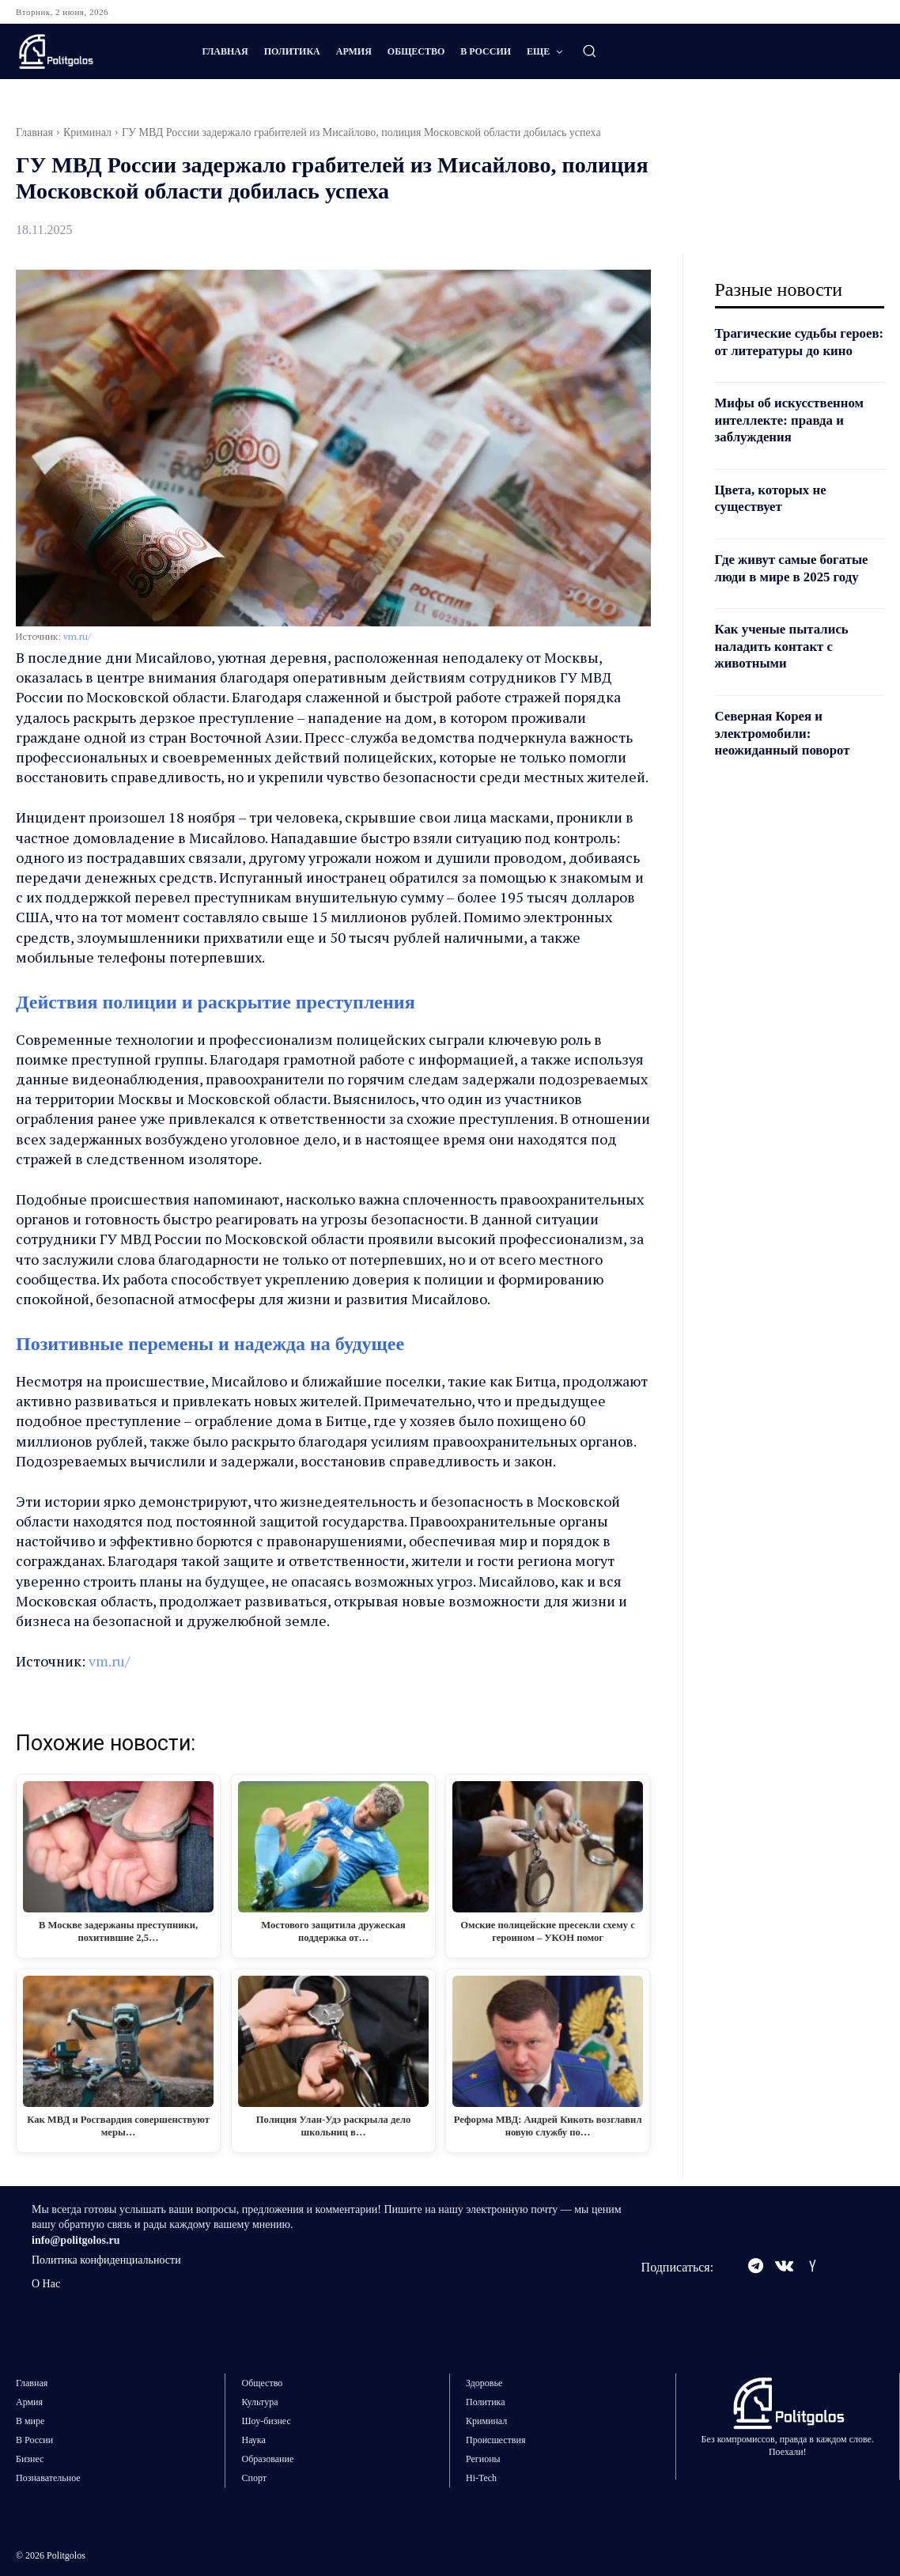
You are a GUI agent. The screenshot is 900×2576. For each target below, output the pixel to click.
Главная (34, 132)
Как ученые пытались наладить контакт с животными (786, 663)
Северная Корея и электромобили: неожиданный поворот (787, 750)
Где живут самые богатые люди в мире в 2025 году (797, 585)
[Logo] (93, 51)
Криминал (87, 132)
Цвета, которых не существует (774, 514)
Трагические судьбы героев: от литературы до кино (796, 350)
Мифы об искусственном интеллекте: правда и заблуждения (795, 437)
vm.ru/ (77, 636)
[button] (589, 51)
